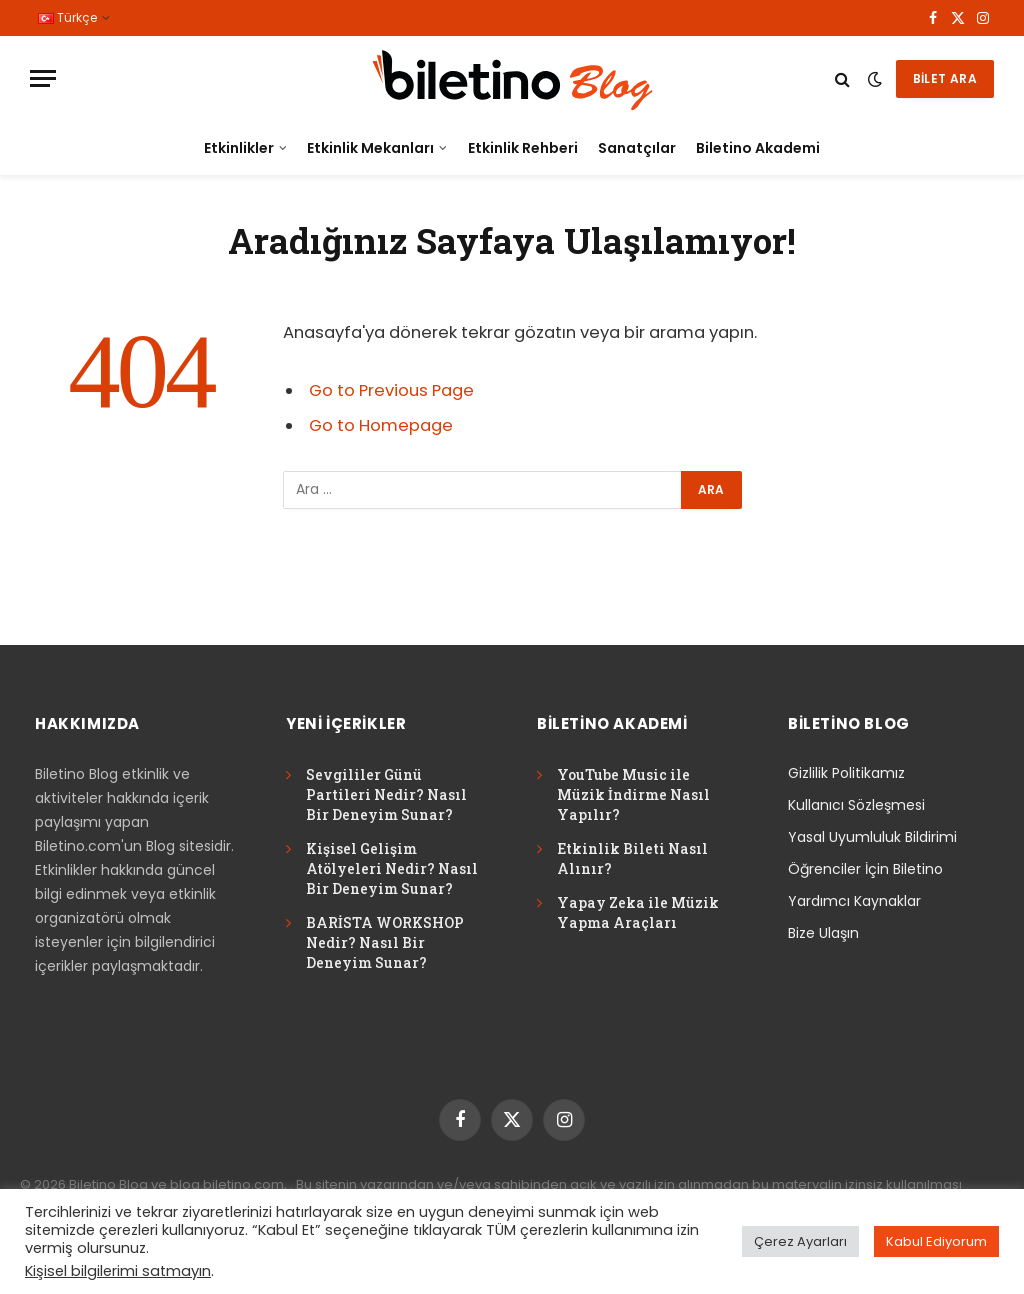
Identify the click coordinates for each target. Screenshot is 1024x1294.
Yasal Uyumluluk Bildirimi (872, 837)
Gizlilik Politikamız (846, 773)
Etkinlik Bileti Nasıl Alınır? (632, 858)
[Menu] (43, 78)
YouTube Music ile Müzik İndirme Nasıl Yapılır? (633, 794)
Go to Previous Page (391, 390)
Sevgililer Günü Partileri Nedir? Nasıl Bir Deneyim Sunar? (386, 794)
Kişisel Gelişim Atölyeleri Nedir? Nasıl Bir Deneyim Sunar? (392, 868)
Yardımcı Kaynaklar (854, 901)
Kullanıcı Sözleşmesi (856, 805)
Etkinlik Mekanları (370, 148)
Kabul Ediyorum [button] (936, 1241)
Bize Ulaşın (823, 933)
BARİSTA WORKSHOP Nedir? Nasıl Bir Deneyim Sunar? (385, 942)
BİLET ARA (945, 78)
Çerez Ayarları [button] (800, 1241)
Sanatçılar (637, 148)
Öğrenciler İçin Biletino (865, 869)
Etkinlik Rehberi (523, 148)
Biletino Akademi (758, 148)
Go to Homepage (381, 425)
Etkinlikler (239, 148)
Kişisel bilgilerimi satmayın (118, 1271)
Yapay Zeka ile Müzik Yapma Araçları (638, 912)
